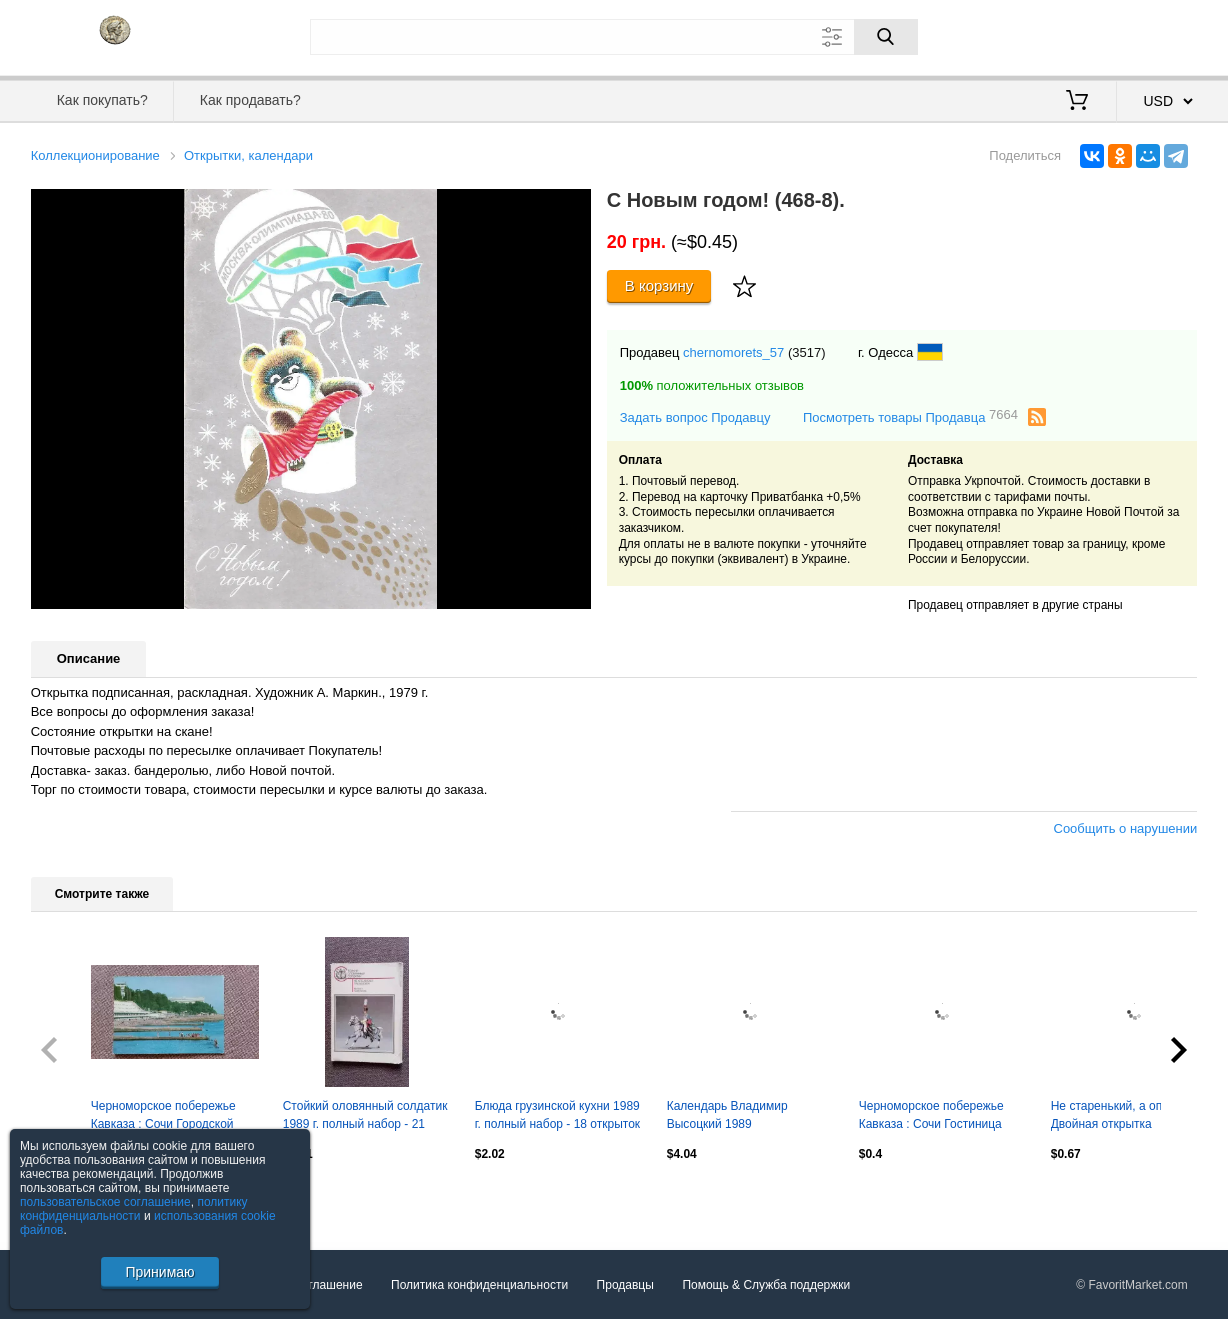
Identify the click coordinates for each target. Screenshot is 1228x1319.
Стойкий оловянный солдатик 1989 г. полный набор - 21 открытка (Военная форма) (365, 1117)
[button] (573, 207)
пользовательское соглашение (105, 1202)
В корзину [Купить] (659, 285)
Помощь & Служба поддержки (766, 1285)
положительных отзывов (712, 385)
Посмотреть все (75, 1197)
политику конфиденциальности (134, 1209)
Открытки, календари (248, 155)
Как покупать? (102, 100)
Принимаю (159, 1272)
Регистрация (1156, 35)
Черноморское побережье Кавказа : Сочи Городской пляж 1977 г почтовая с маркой (163, 1117)
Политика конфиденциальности (479, 1285)
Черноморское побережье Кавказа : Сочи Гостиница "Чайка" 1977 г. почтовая (931, 1117)
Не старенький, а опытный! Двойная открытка (1126, 1115)
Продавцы (625, 1285)
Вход (1081, 35)
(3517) (807, 352)
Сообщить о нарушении (1126, 828)
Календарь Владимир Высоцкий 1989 (727, 1115)
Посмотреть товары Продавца (910, 416)
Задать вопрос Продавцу (695, 417)
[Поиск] (886, 37)
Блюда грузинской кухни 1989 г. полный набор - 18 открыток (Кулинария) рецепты (557, 1117)
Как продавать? (250, 100)
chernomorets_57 (733, 352)
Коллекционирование (95, 155)
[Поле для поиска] (614, 37)
